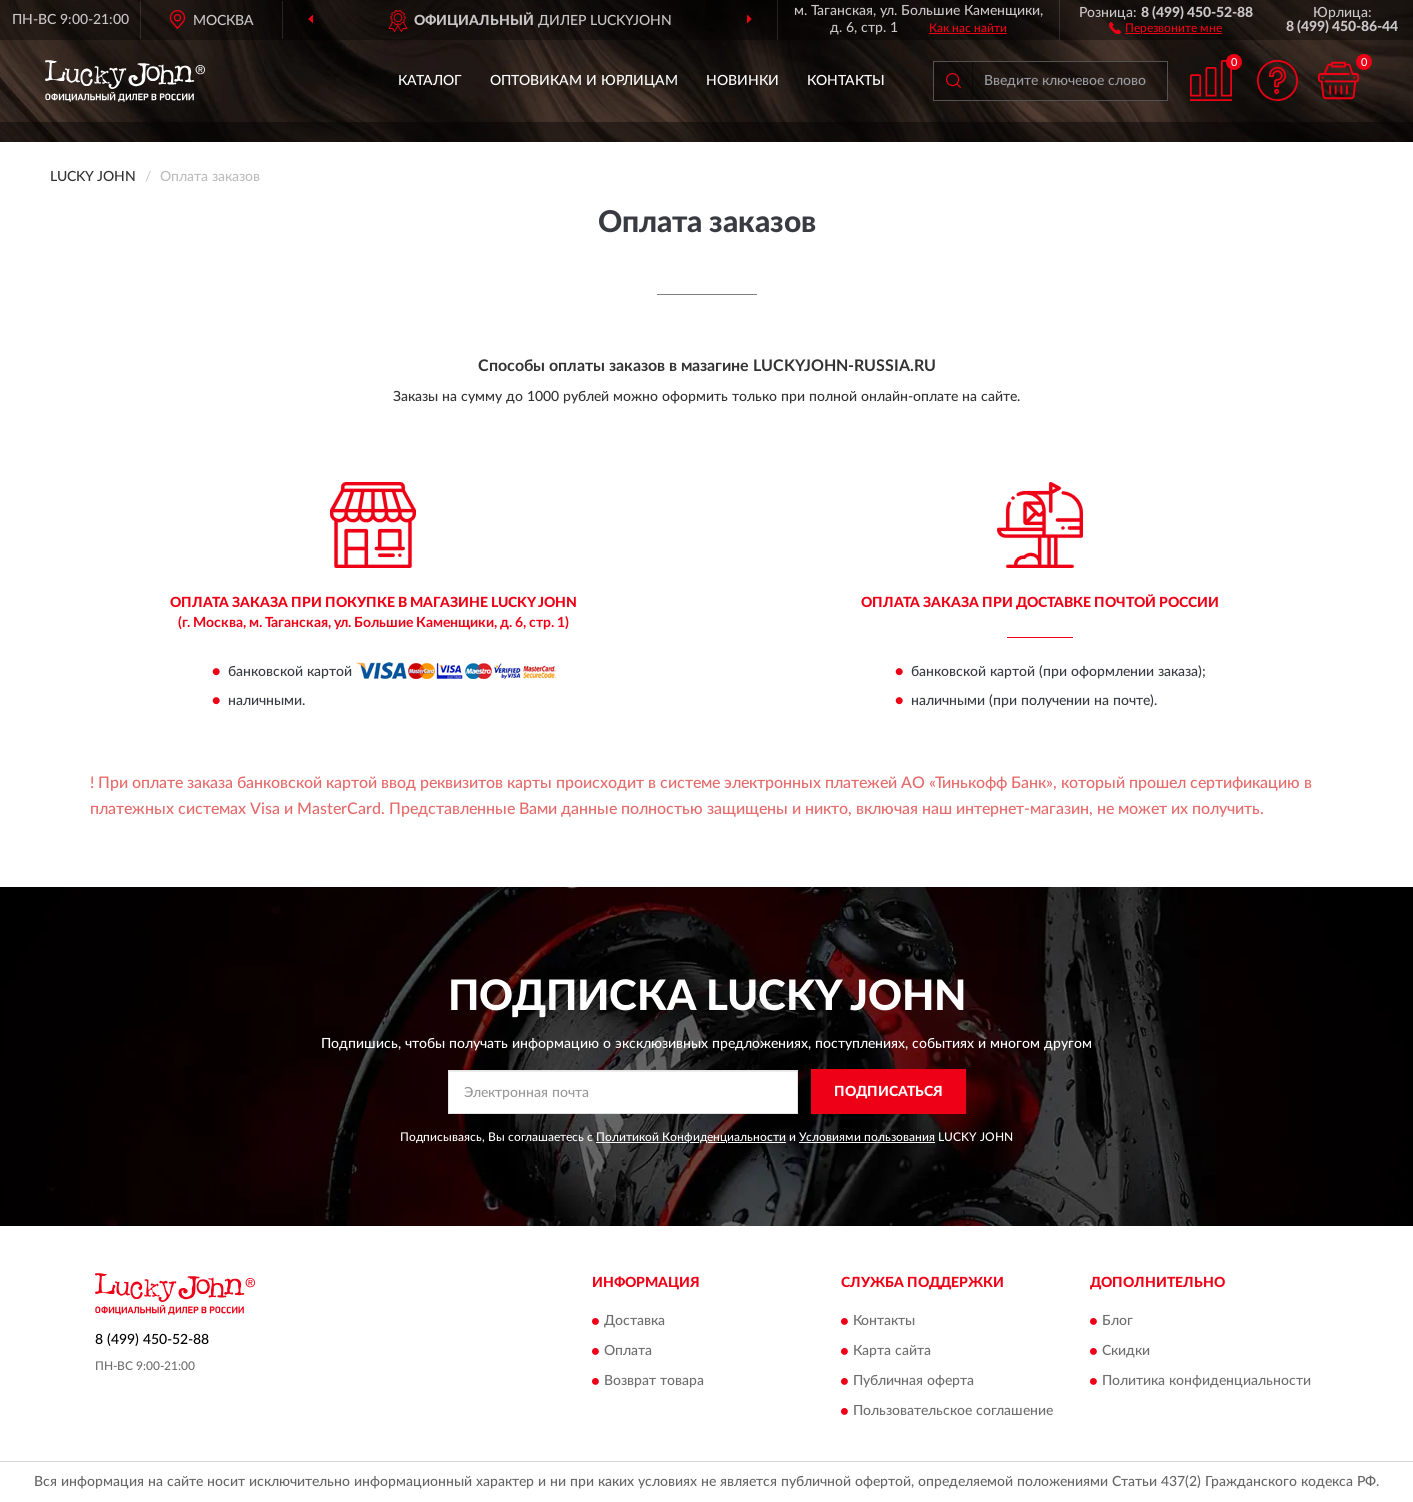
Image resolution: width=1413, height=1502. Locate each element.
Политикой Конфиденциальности (691, 1137)
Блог (1117, 1322)
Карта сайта (892, 1352)
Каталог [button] (430, 81)
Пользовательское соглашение (953, 1412)
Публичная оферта (913, 1382)
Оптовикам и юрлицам (584, 81)
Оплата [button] (628, 1352)
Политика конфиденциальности (1206, 1382)
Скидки (1126, 1352)
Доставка (634, 1322)
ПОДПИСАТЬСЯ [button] (888, 1092)
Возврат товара (654, 1382)
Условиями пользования (867, 1137)
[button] (1165, 27)
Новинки (742, 81)
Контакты (846, 81)
